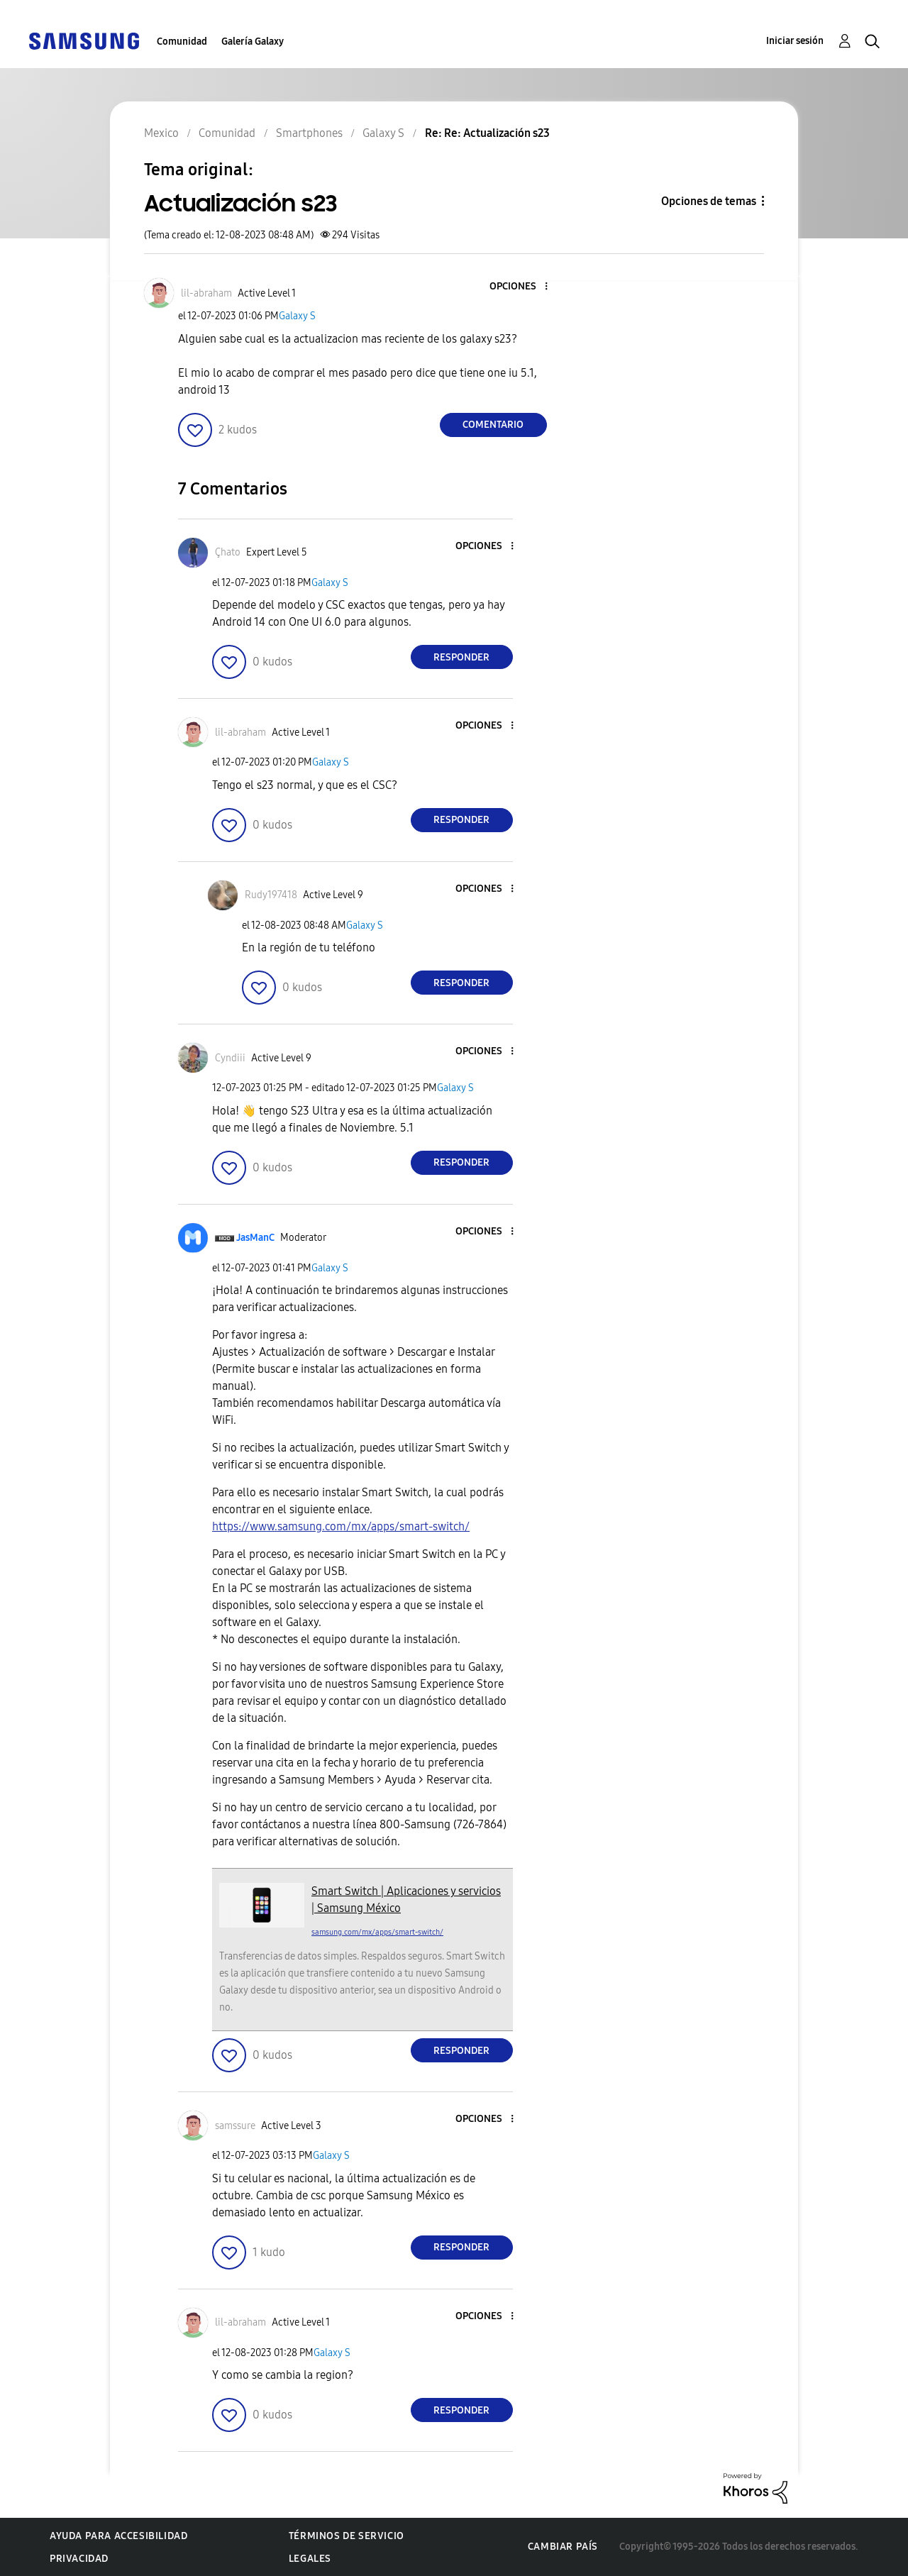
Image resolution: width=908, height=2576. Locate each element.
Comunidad (182, 41)
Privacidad (79, 2559)
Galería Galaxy (252, 41)
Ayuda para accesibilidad (118, 2536)
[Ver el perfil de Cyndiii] (230, 1058)
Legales (310, 2559)
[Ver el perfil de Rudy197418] (271, 895)
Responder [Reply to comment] (461, 657)
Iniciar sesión (795, 41)
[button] (522, 287)
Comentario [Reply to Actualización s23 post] (493, 425)
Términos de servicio (346, 2536)
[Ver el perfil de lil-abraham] (206, 293)
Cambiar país (563, 2547)
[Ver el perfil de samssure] (235, 2126)
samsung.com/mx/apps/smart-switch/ (377, 1932)
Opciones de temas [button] (708, 201)
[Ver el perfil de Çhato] (227, 552)
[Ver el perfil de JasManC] (255, 1238)
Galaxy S (297, 316)
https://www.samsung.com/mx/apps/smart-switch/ (341, 1526)
